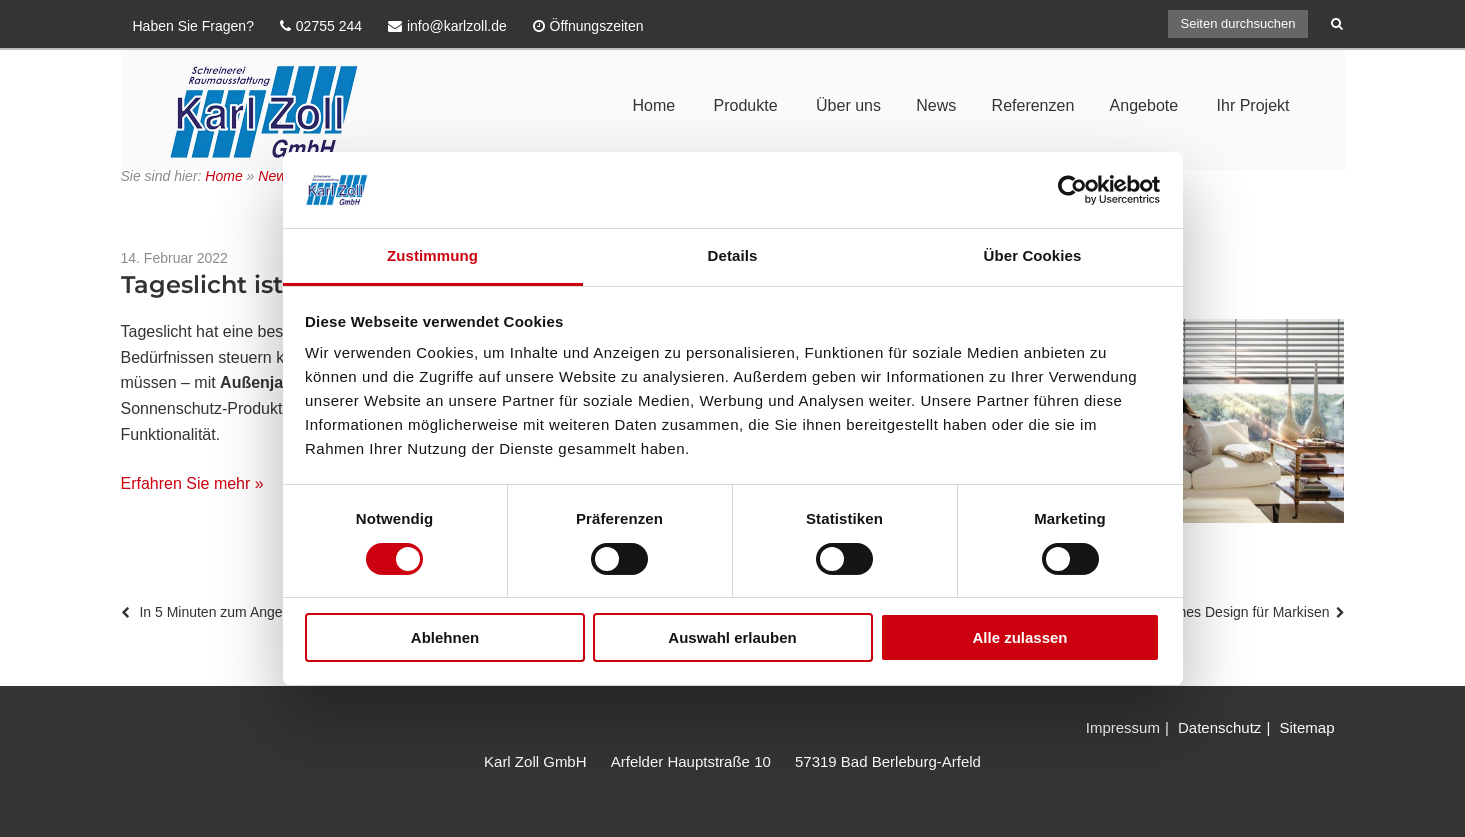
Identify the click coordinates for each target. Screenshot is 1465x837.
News (936, 105)
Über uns (848, 105)
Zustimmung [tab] (432, 255)
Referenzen (1033, 105)
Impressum (1123, 727)
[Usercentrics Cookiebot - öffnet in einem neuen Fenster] (1072, 190)
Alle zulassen (1019, 637)
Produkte (746, 105)
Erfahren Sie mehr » (192, 483)
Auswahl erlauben (732, 637)
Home (653, 105)
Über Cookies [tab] (1033, 255)
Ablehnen (445, 637)
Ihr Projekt (1253, 105)
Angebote (1144, 105)
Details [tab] (733, 255)
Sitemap (1306, 727)
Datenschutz (1219, 727)
